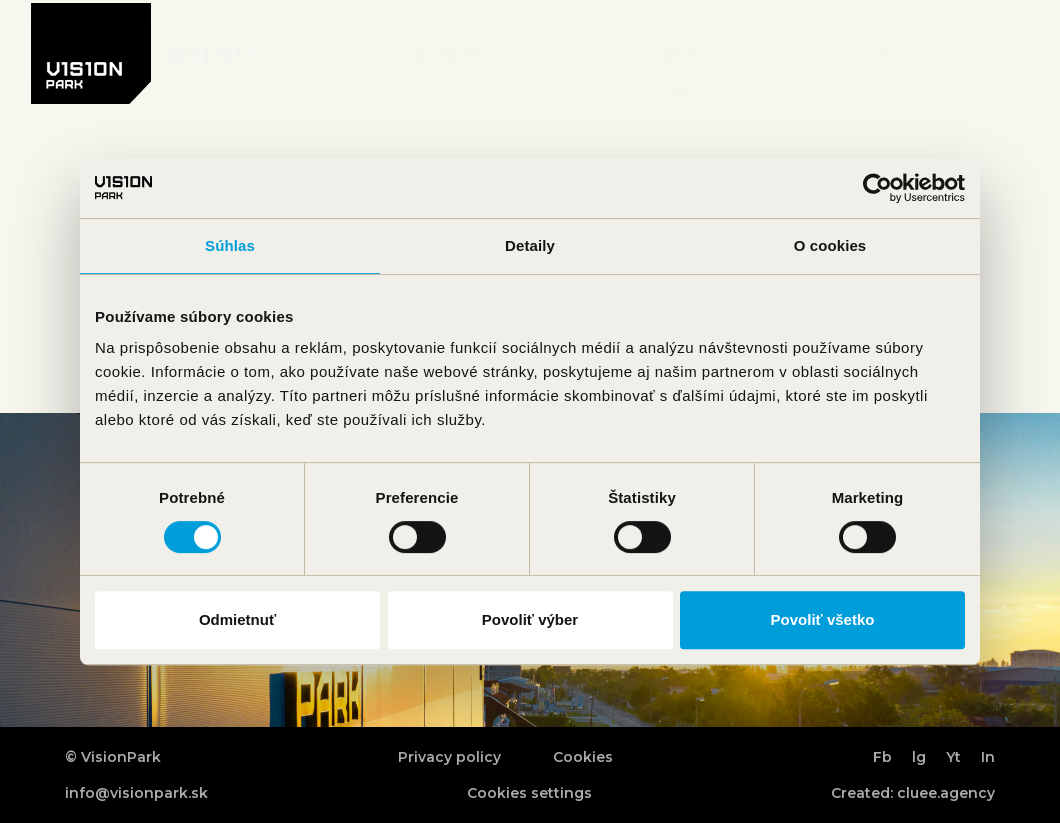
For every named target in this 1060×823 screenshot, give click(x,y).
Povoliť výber (530, 619)
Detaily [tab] (530, 245)
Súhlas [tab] (230, 245)
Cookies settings (529, 793)
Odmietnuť (237, 619)
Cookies (583, 757)
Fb (882, 757)
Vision (448, 53)
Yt (953, 757)
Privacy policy (449, 757)
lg (919, 757)
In (988, 757)
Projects (211, 53)
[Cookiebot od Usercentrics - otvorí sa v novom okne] (877, 188)
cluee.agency (946, 793)
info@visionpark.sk (136, 793)
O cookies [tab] (830, 245)
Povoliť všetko (823, 619)
